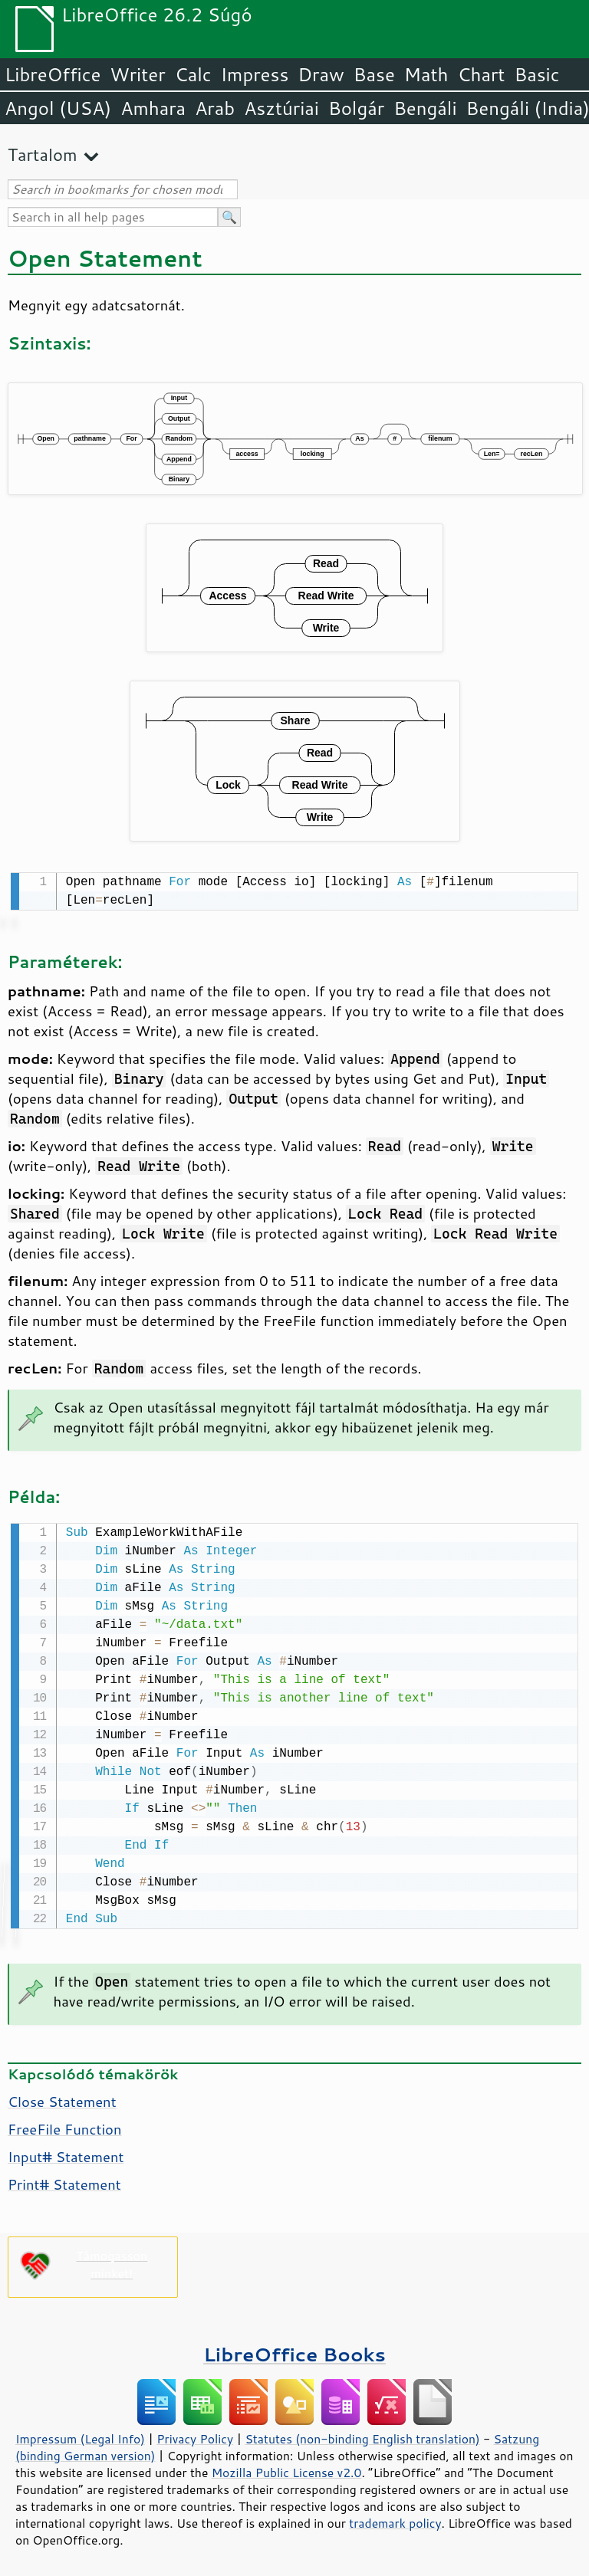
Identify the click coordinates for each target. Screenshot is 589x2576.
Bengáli (424, 108)
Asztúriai (281, 108)
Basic (536, 74)
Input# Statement (65, 2154)
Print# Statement (64, 2181)
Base (374, 74)
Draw (321, 74)
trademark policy (395, 2520)
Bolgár (356, 108)
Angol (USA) (58, 108)
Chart (481, 74)
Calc (193, 74)
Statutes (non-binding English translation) (362, 2435)
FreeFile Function (65, 2126)
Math (426, 74)
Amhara (153, 108)
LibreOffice (52, 74)
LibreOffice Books (294, 2351)
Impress (255, 74)
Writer (137, 74)
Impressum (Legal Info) (80, 2435)
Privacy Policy (194, 2435)
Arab (215, 108)
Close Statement (62, 2098)
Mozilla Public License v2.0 (287, 2469)
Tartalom (42, 154)
